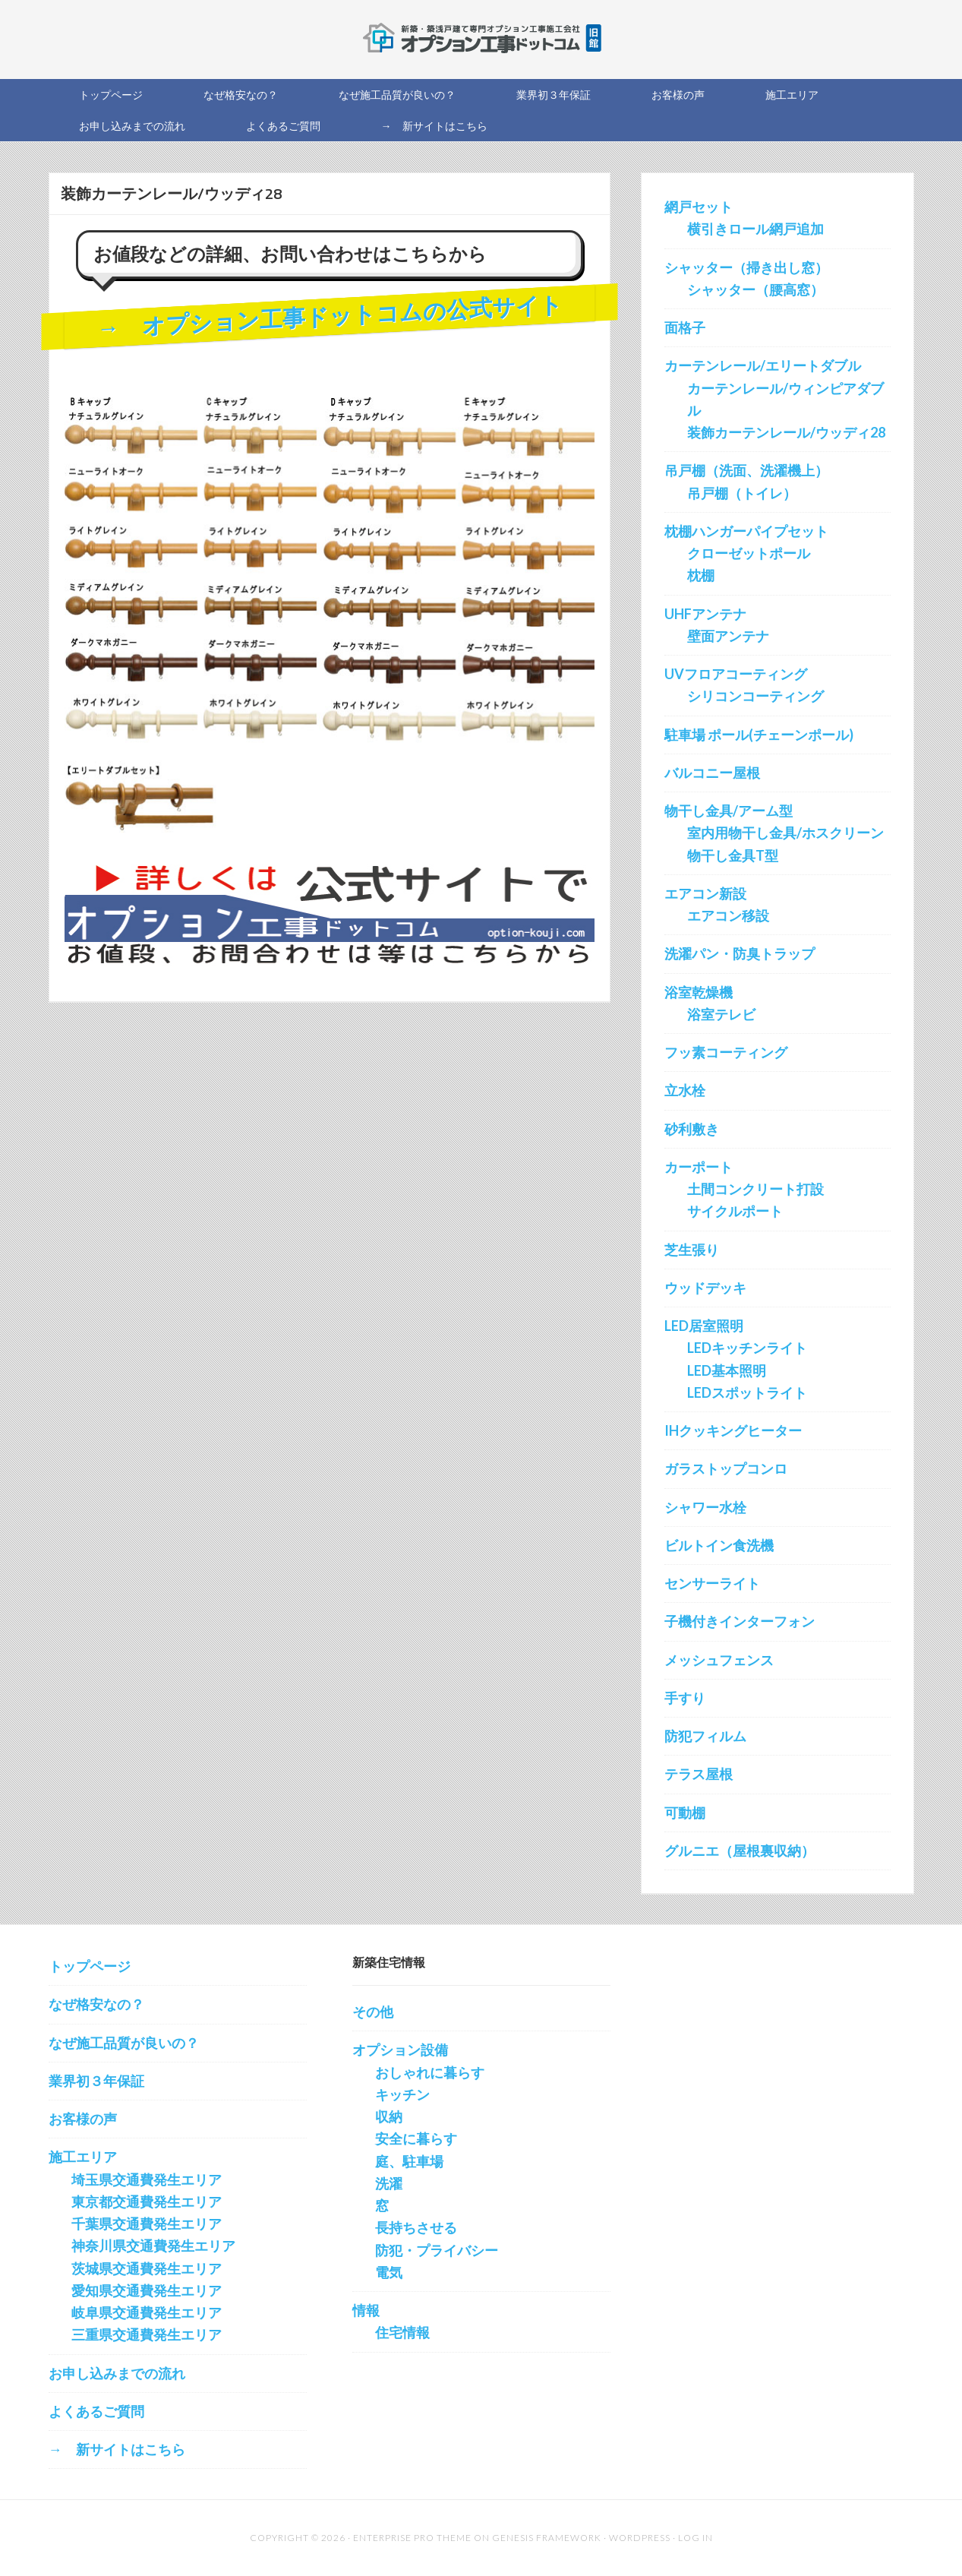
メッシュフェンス (719, 1659)
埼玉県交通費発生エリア (146, 2179)
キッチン (402, 2094)
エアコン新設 (705, 893)
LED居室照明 (703, 1325)
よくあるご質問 (96, 2411)
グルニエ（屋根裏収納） (739, 1850)
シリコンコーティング (755, 695)
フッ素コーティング (725, 1052)
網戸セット (698, 206)
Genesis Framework (546, 2537)
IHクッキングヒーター (733, 1430)
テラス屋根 (698, 1773)
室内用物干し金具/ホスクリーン (785, 832)
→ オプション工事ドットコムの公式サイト (329, 316)
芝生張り (691, 1249)
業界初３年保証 (96, 2080)
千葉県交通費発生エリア (146, 2223)
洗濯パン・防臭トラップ (739, 953)
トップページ (90, 1966)
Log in (695, 2537)
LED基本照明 (726, 1370)
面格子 (684, 327)
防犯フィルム (705, 1735)
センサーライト (712, 1583)
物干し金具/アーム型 (728, 810)
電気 (388, 2272)
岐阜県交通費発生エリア (146, 2312)
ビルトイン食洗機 (719, 1545)
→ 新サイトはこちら (117, 2449)
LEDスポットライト (747, 1392)
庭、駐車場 (409, 2161)
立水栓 (684, 1090)
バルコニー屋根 (712, 772)
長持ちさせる (416, 2227)
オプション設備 (400, 2049)
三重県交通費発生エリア (146, 2334)
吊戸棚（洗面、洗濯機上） (746, 470)
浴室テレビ (721, 1014)
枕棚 (700, 575)
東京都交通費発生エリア (146, 2201)
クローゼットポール (748, 553)
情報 (366, 2310)
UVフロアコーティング (735, 673)
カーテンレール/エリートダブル (762, 365)
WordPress (639, 2537)
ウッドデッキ (705, 1287)
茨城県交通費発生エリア (146, 2268)
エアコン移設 (728, 915)
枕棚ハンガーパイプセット (746, 531)
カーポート (698, 1166)
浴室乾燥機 (698, 992)
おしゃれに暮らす (429, 2072)
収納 (388, 2116)
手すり (684, 1697)
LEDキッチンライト (747, 1347)
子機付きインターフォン (739, 1621)
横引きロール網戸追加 (755, 228)
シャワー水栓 (705, 1507)
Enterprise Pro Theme (412, 2537)
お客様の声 (83, 2118)
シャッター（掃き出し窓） (746, 267)
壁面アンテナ (728, 635)
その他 (372, 2011)
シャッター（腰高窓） (755, 289)
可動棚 (684, 1812)
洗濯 (388, 2183)
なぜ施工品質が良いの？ (124, 2042)
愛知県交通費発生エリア (146, 2290)
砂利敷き (691, 1128)
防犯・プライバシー (436, 2250)
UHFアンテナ (705, 613)
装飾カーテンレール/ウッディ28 (786, 432)
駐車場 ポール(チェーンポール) (758, 734)
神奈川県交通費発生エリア (153, 2245)
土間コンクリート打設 (755, 1189)
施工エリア (83, 2156)
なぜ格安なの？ (96, 2004)
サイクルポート (735, 1211)
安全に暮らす (416, 2138)
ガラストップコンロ (725, 1468)
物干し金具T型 (732, 855)
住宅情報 (402, 2332)
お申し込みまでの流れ (117, 2373)
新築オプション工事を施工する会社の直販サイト (481, 38)
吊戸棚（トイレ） (741, 493)
